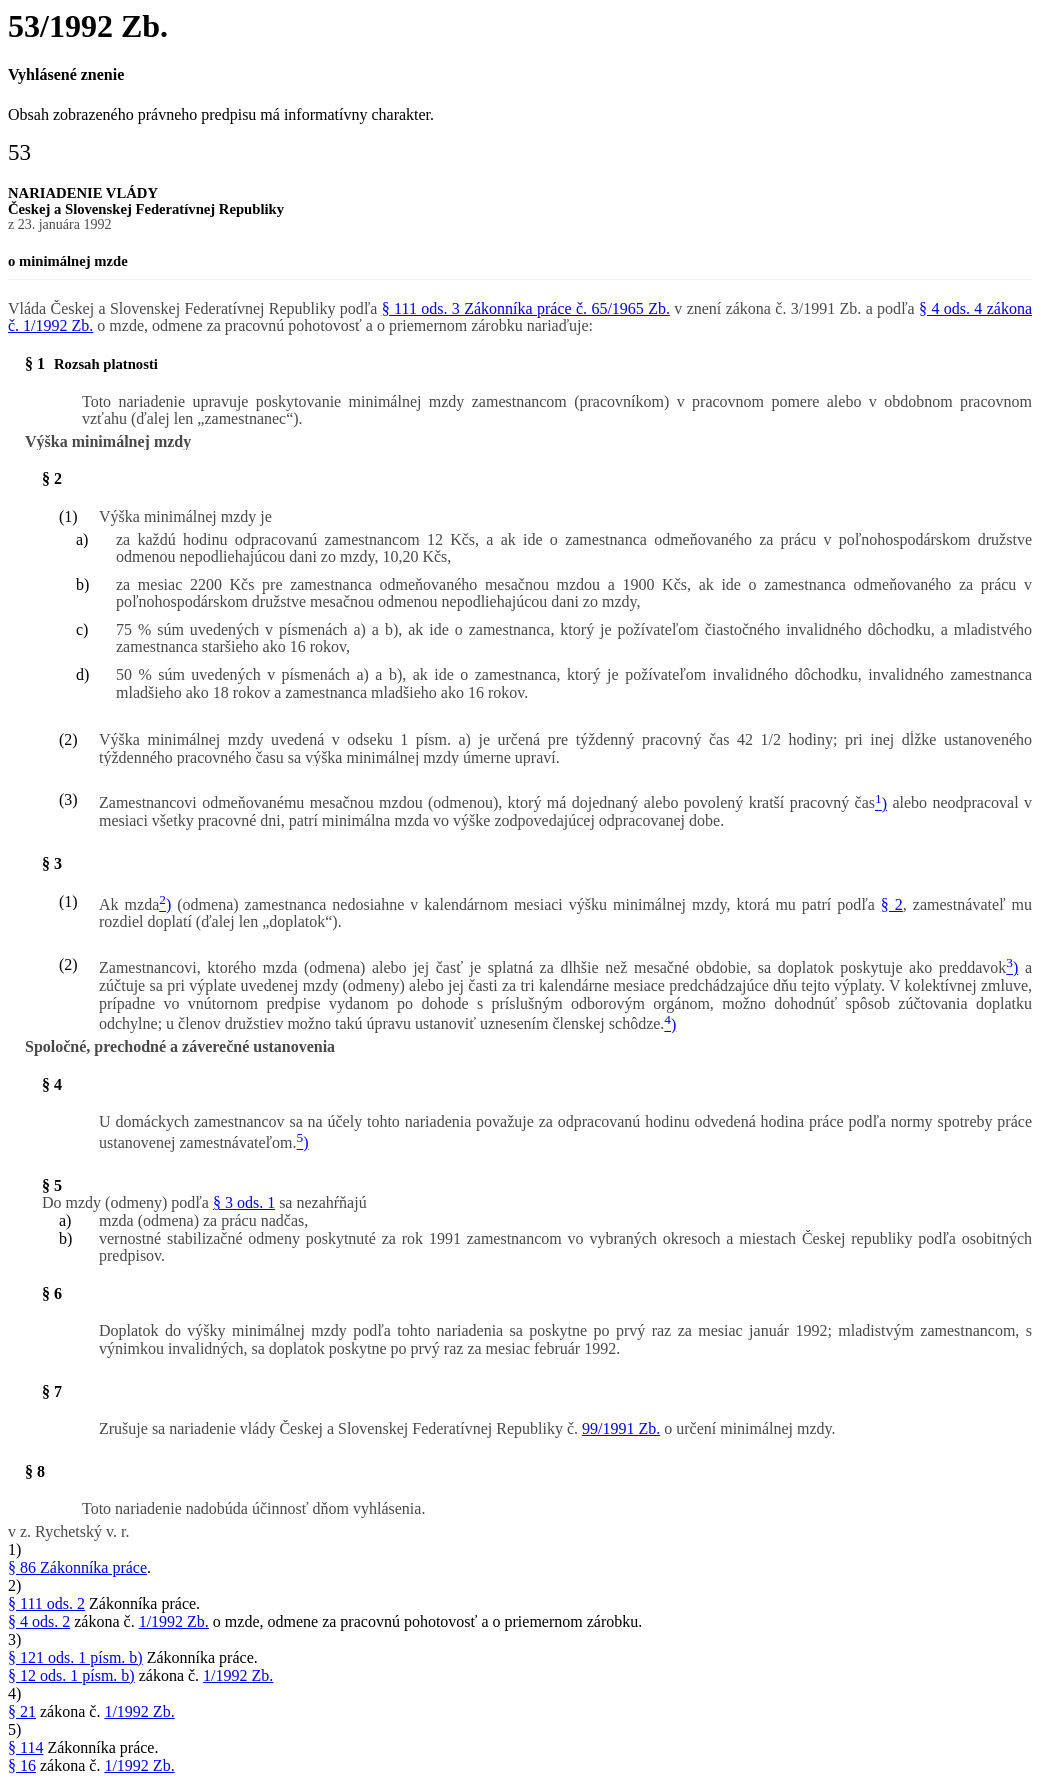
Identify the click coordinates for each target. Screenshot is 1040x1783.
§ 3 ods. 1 (244, 1202)
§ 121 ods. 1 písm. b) (75, 1657)
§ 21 (22, 1711)
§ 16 (22, 1765)
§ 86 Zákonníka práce (77, 1567)
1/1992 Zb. (174, 1621)
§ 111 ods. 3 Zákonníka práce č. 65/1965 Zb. (526, 308)
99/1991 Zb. (621, 1428)
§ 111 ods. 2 (46, 1603)
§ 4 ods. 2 (39, 1621)
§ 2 (892, 904)
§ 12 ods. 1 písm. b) (71, 1675)
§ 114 (25, 1747)
